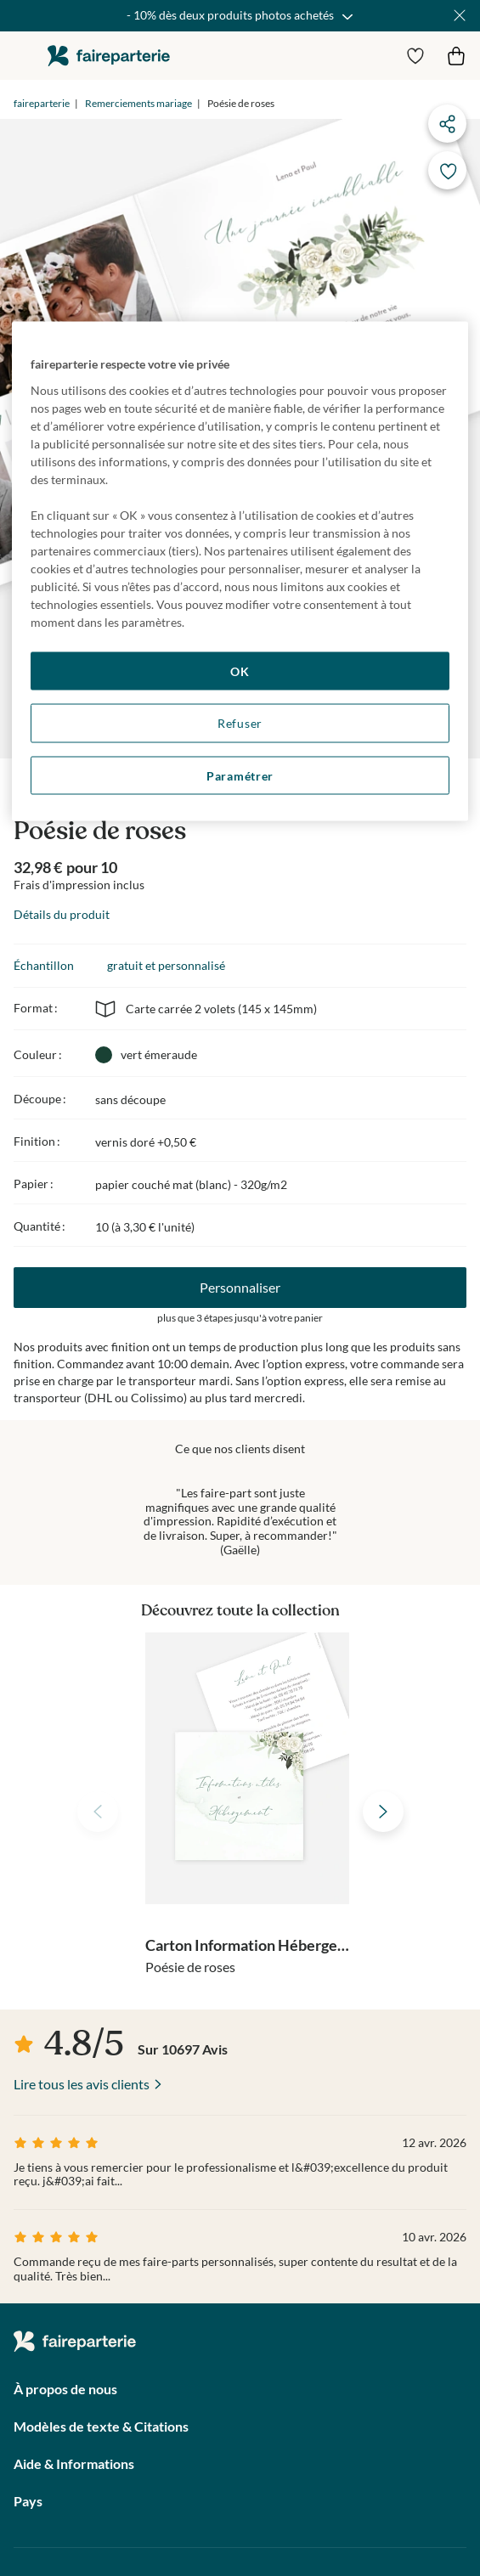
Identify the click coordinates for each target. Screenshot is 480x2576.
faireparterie (109, 55)
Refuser (240, 723)
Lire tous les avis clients (82, 2084)
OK (239, 670)
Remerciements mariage (138, 103)
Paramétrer (240, 775)
